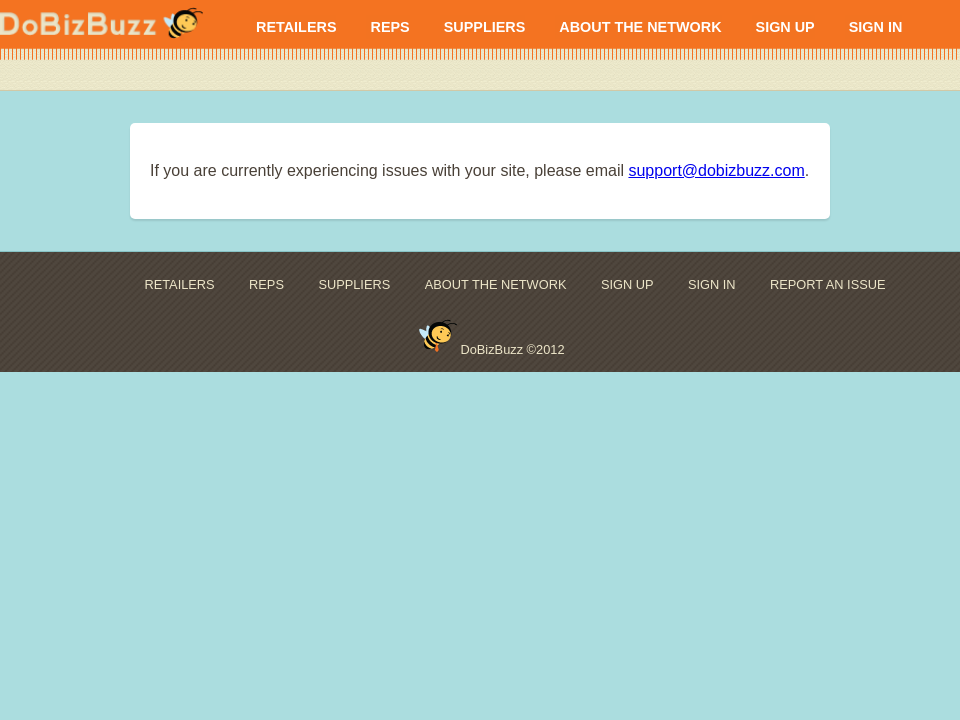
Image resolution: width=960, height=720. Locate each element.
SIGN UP (785, 27)
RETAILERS (296, 27)
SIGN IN (876, 27)
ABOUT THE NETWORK (640, 27)
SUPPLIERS (485, 27)
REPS (389, 27)
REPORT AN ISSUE (827, 284)
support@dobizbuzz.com (716, 170)
